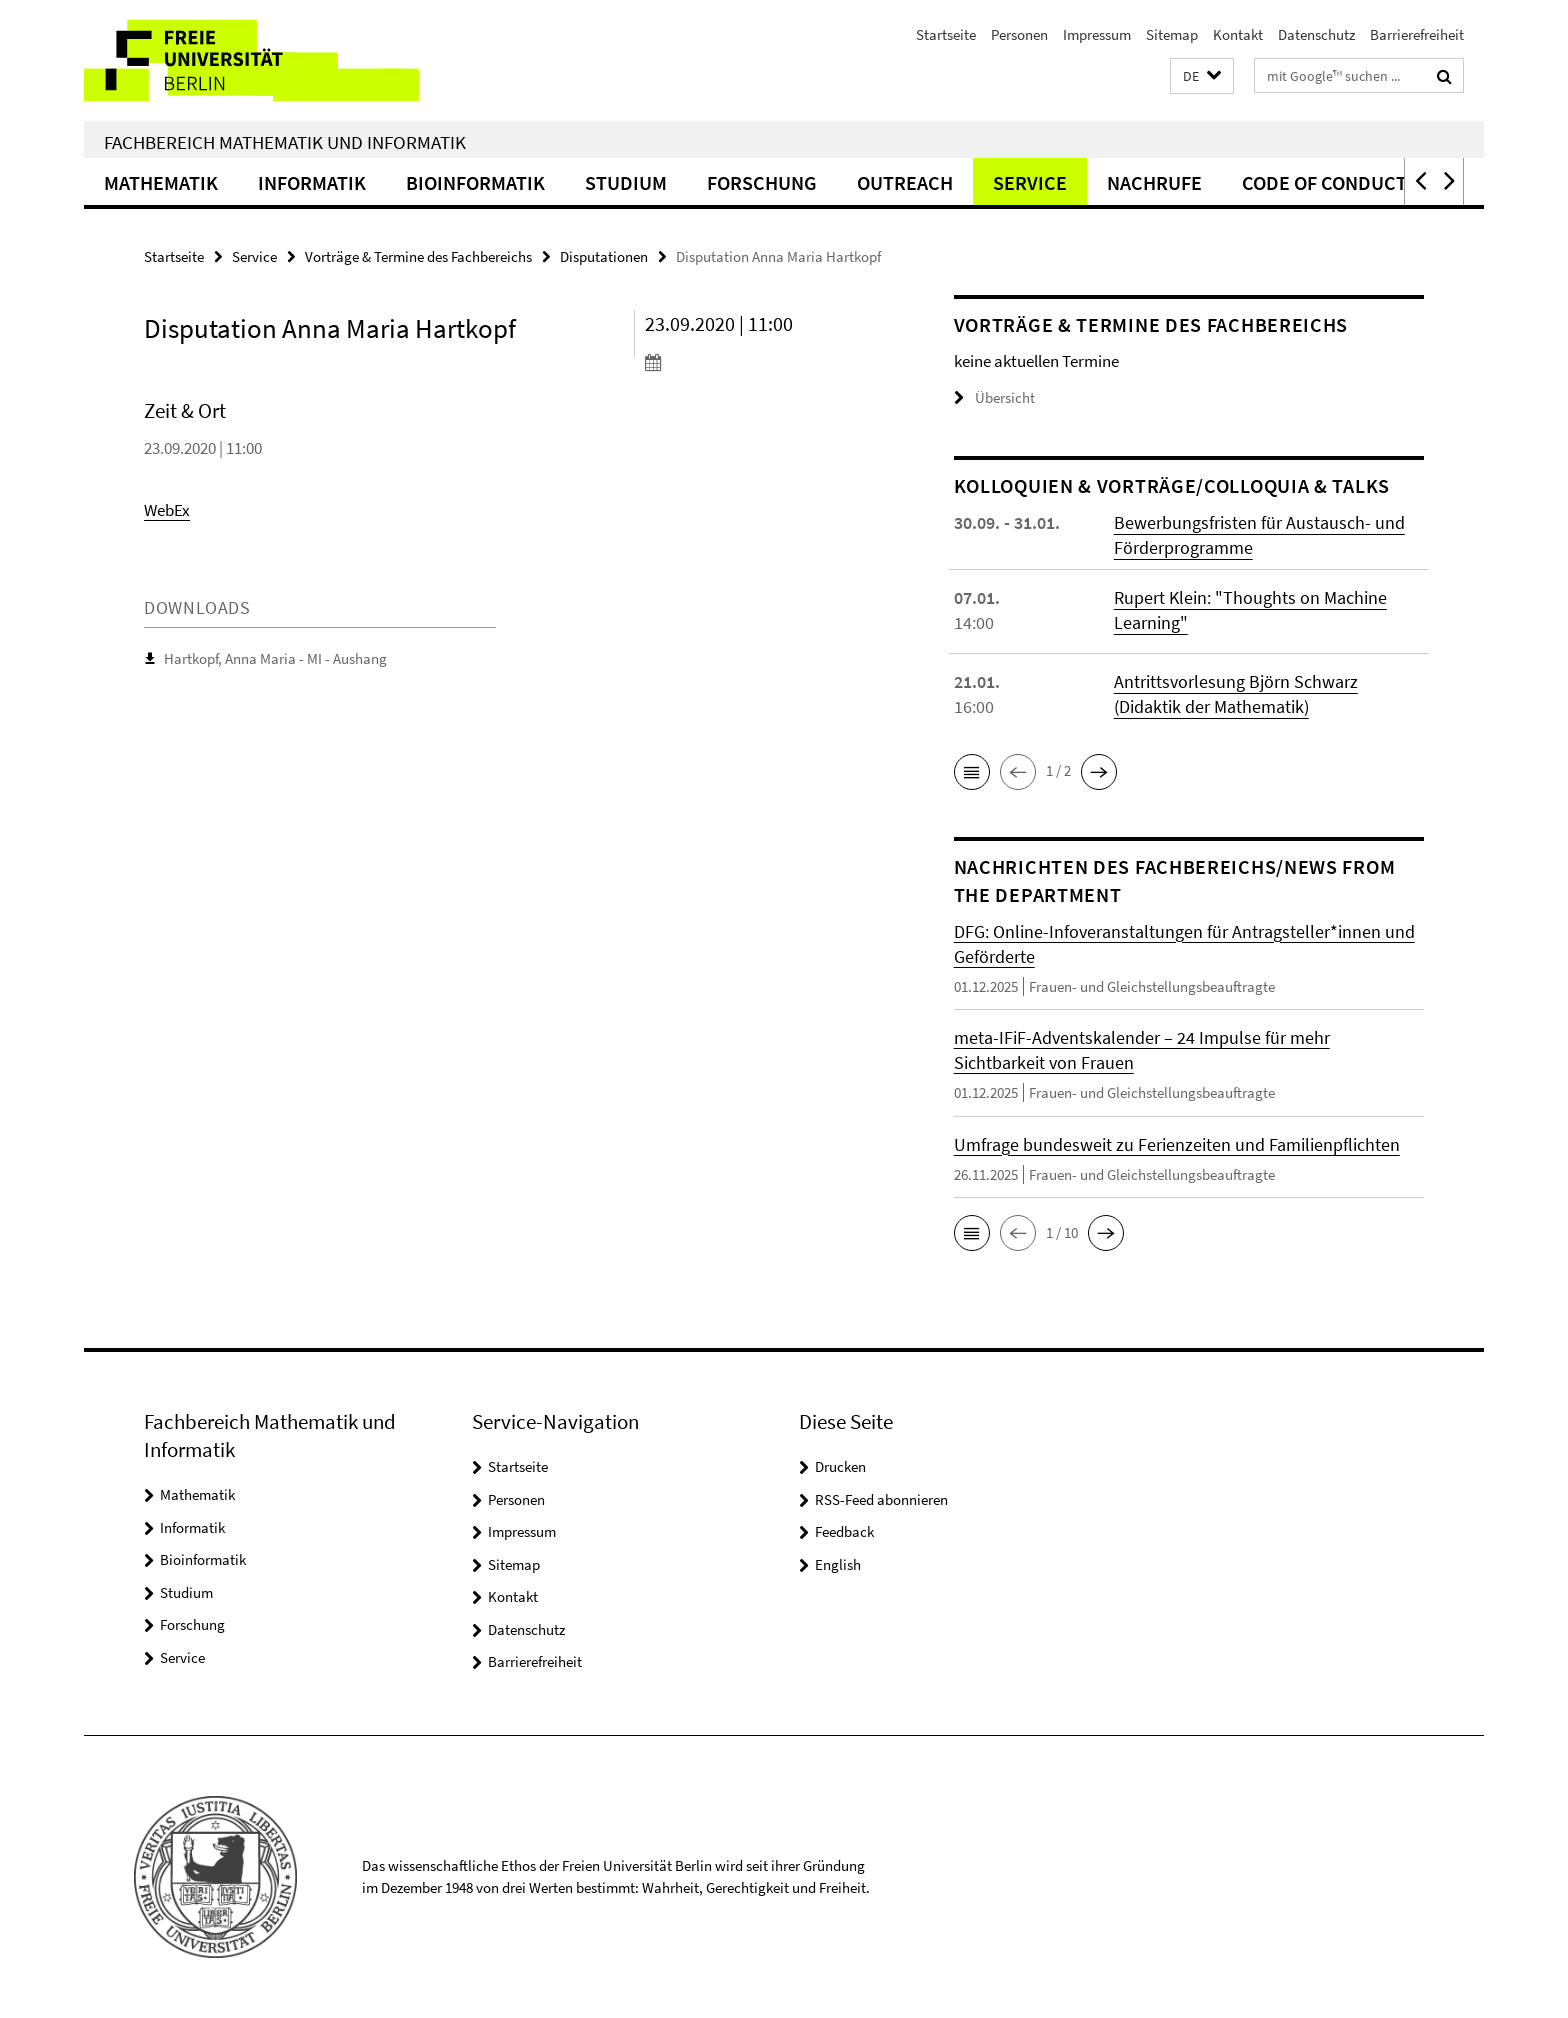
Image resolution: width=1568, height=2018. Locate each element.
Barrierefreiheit (1417, 34)
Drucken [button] (840, 1466)
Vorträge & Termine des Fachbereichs (418, 256)
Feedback (844, 1531)
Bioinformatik (475, 182)
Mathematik (161, 182)
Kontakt (1238, 34)
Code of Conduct (1324, 182)
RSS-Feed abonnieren (881, 1499)
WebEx (167, 510)
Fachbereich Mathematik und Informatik (285, 142)
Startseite (946, 34)
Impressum (1097, 34)
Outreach (905, 182)
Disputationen (604, 256)
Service (1030, 182)
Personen (1019, 34)
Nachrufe (1154, 182)
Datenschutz (1316, 34)
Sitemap (1172, 34)
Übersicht (994, 397)
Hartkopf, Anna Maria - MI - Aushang (275, 658)
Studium (626, 182)
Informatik (312, 182)
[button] (1202, 76)
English (838, 1564)
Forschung (762, 182)
